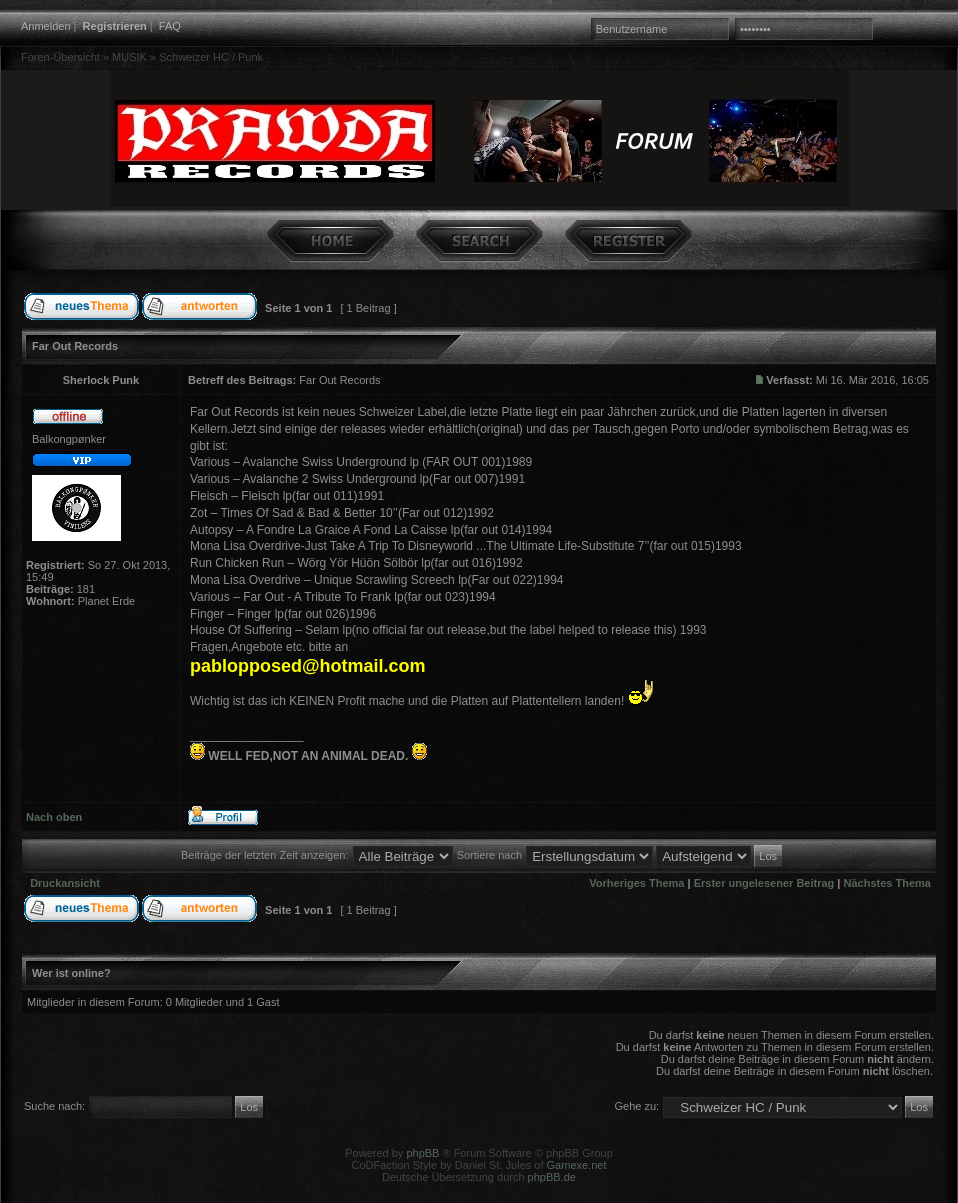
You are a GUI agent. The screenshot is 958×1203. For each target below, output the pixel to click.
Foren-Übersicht (60, 57)
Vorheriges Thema (636, 883)
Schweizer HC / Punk (211, 57)
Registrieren (115, 26)
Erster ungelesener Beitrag (764, 883)
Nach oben (54, 817)
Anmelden (46, 26)
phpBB (422, 1153)
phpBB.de (552, 1177)
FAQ (170, 26)
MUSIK (129, 57)
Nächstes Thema (887, 883)
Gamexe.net (577, 1165)
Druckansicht (65, 883)
